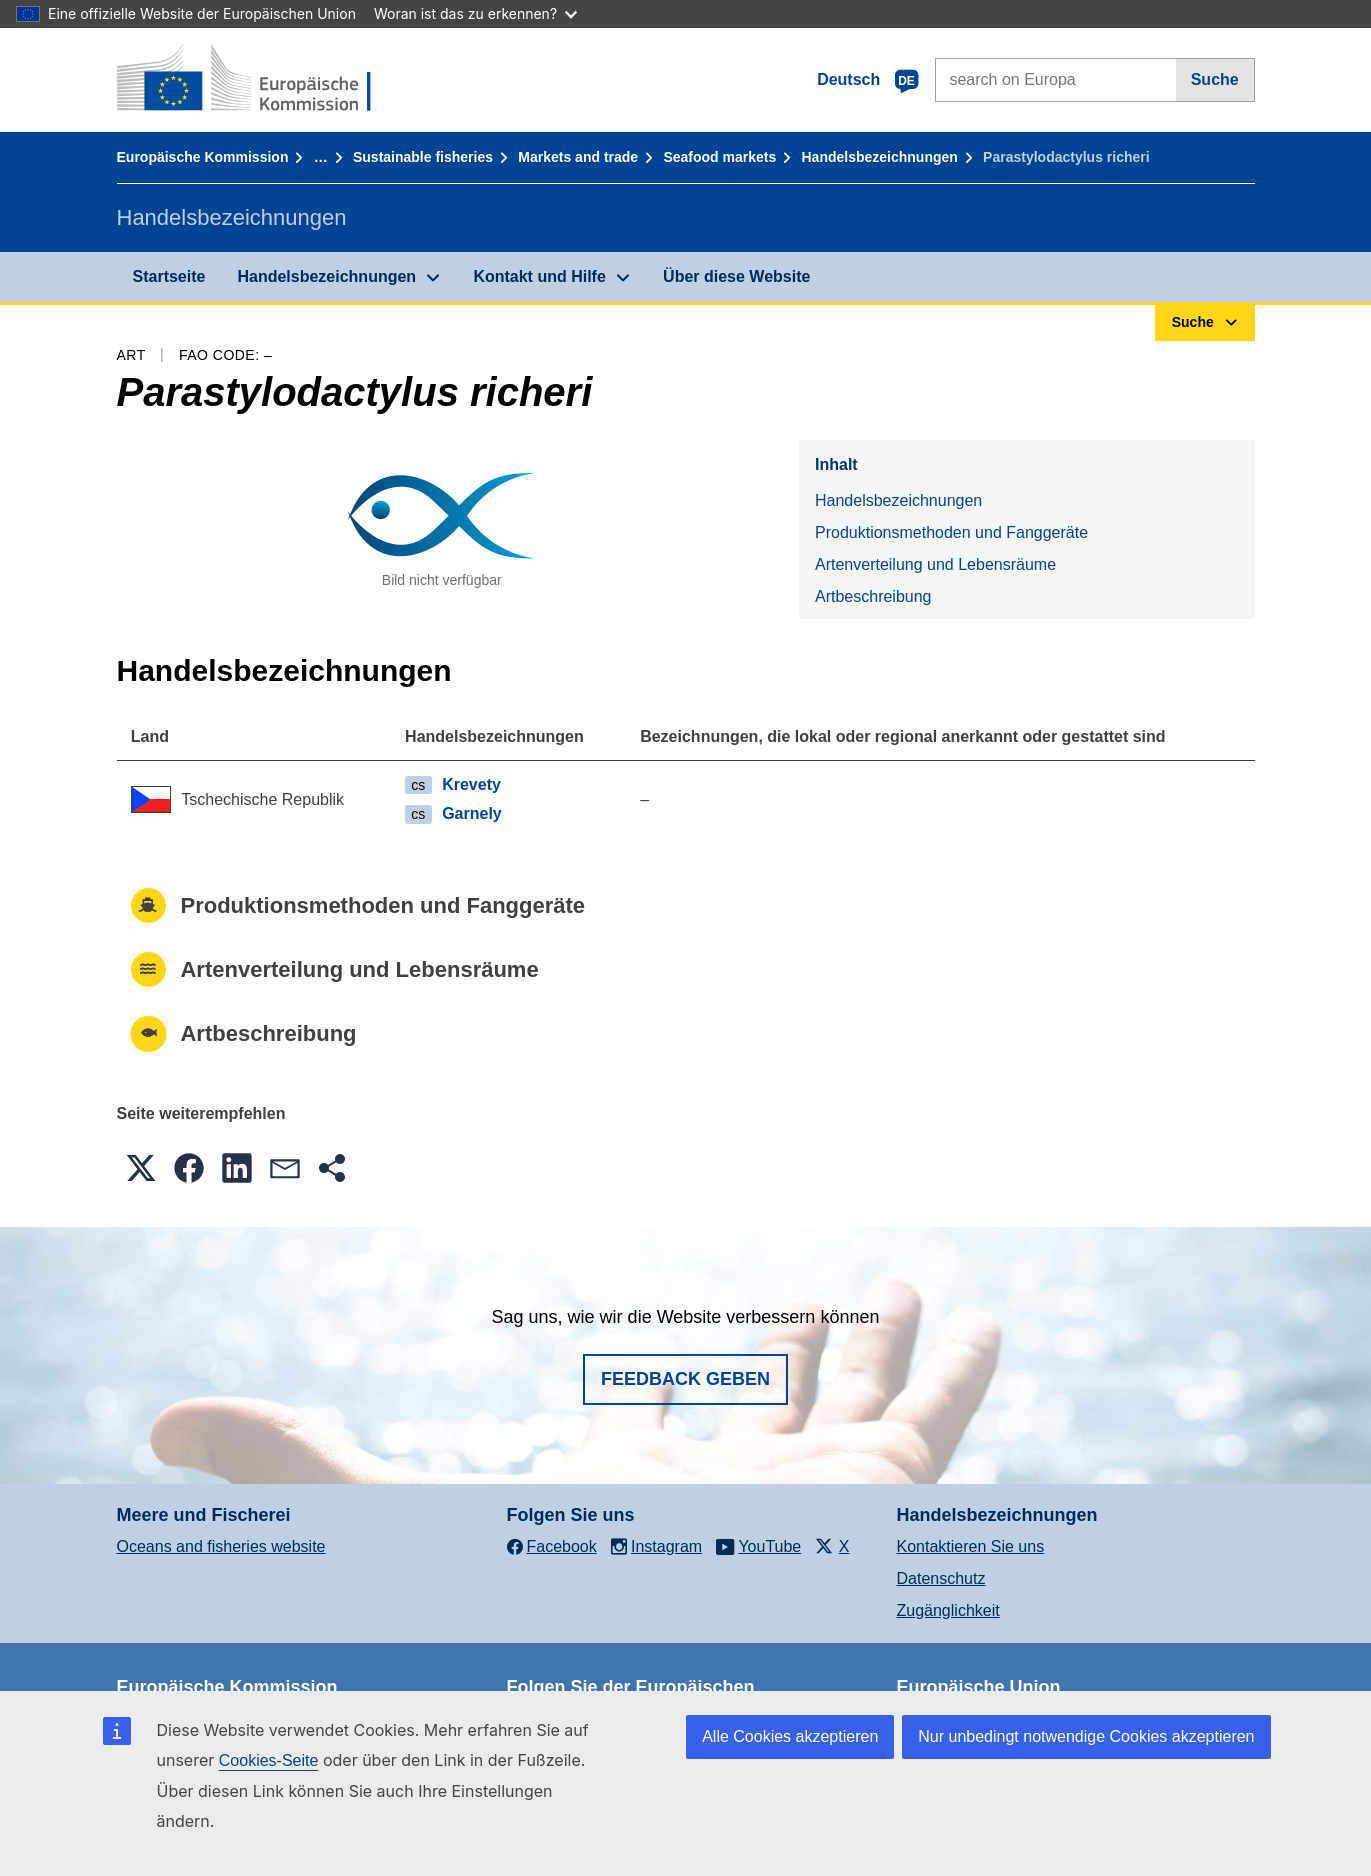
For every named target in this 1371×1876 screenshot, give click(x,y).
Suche (1215, 79)
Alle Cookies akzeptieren (790, 1736)
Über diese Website (736, 276)
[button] (141, 1168)
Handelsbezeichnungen (879, 157)
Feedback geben (685, 1379)
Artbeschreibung (873, 596)
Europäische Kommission (203, 157)
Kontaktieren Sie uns (971, 1546)
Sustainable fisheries (423, 157)
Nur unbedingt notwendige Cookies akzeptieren (1086, 1736)
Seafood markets (719, 157)
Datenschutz (941, 1578)
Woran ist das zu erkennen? (475, 13)
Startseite (169, 276)
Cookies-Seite (269, 1760)
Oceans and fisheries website (221, 1546)
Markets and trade (578, 157)
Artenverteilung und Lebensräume (935, 564)
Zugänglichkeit (948, 1610)
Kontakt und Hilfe (539, 276)
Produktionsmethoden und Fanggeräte (951, 532)
